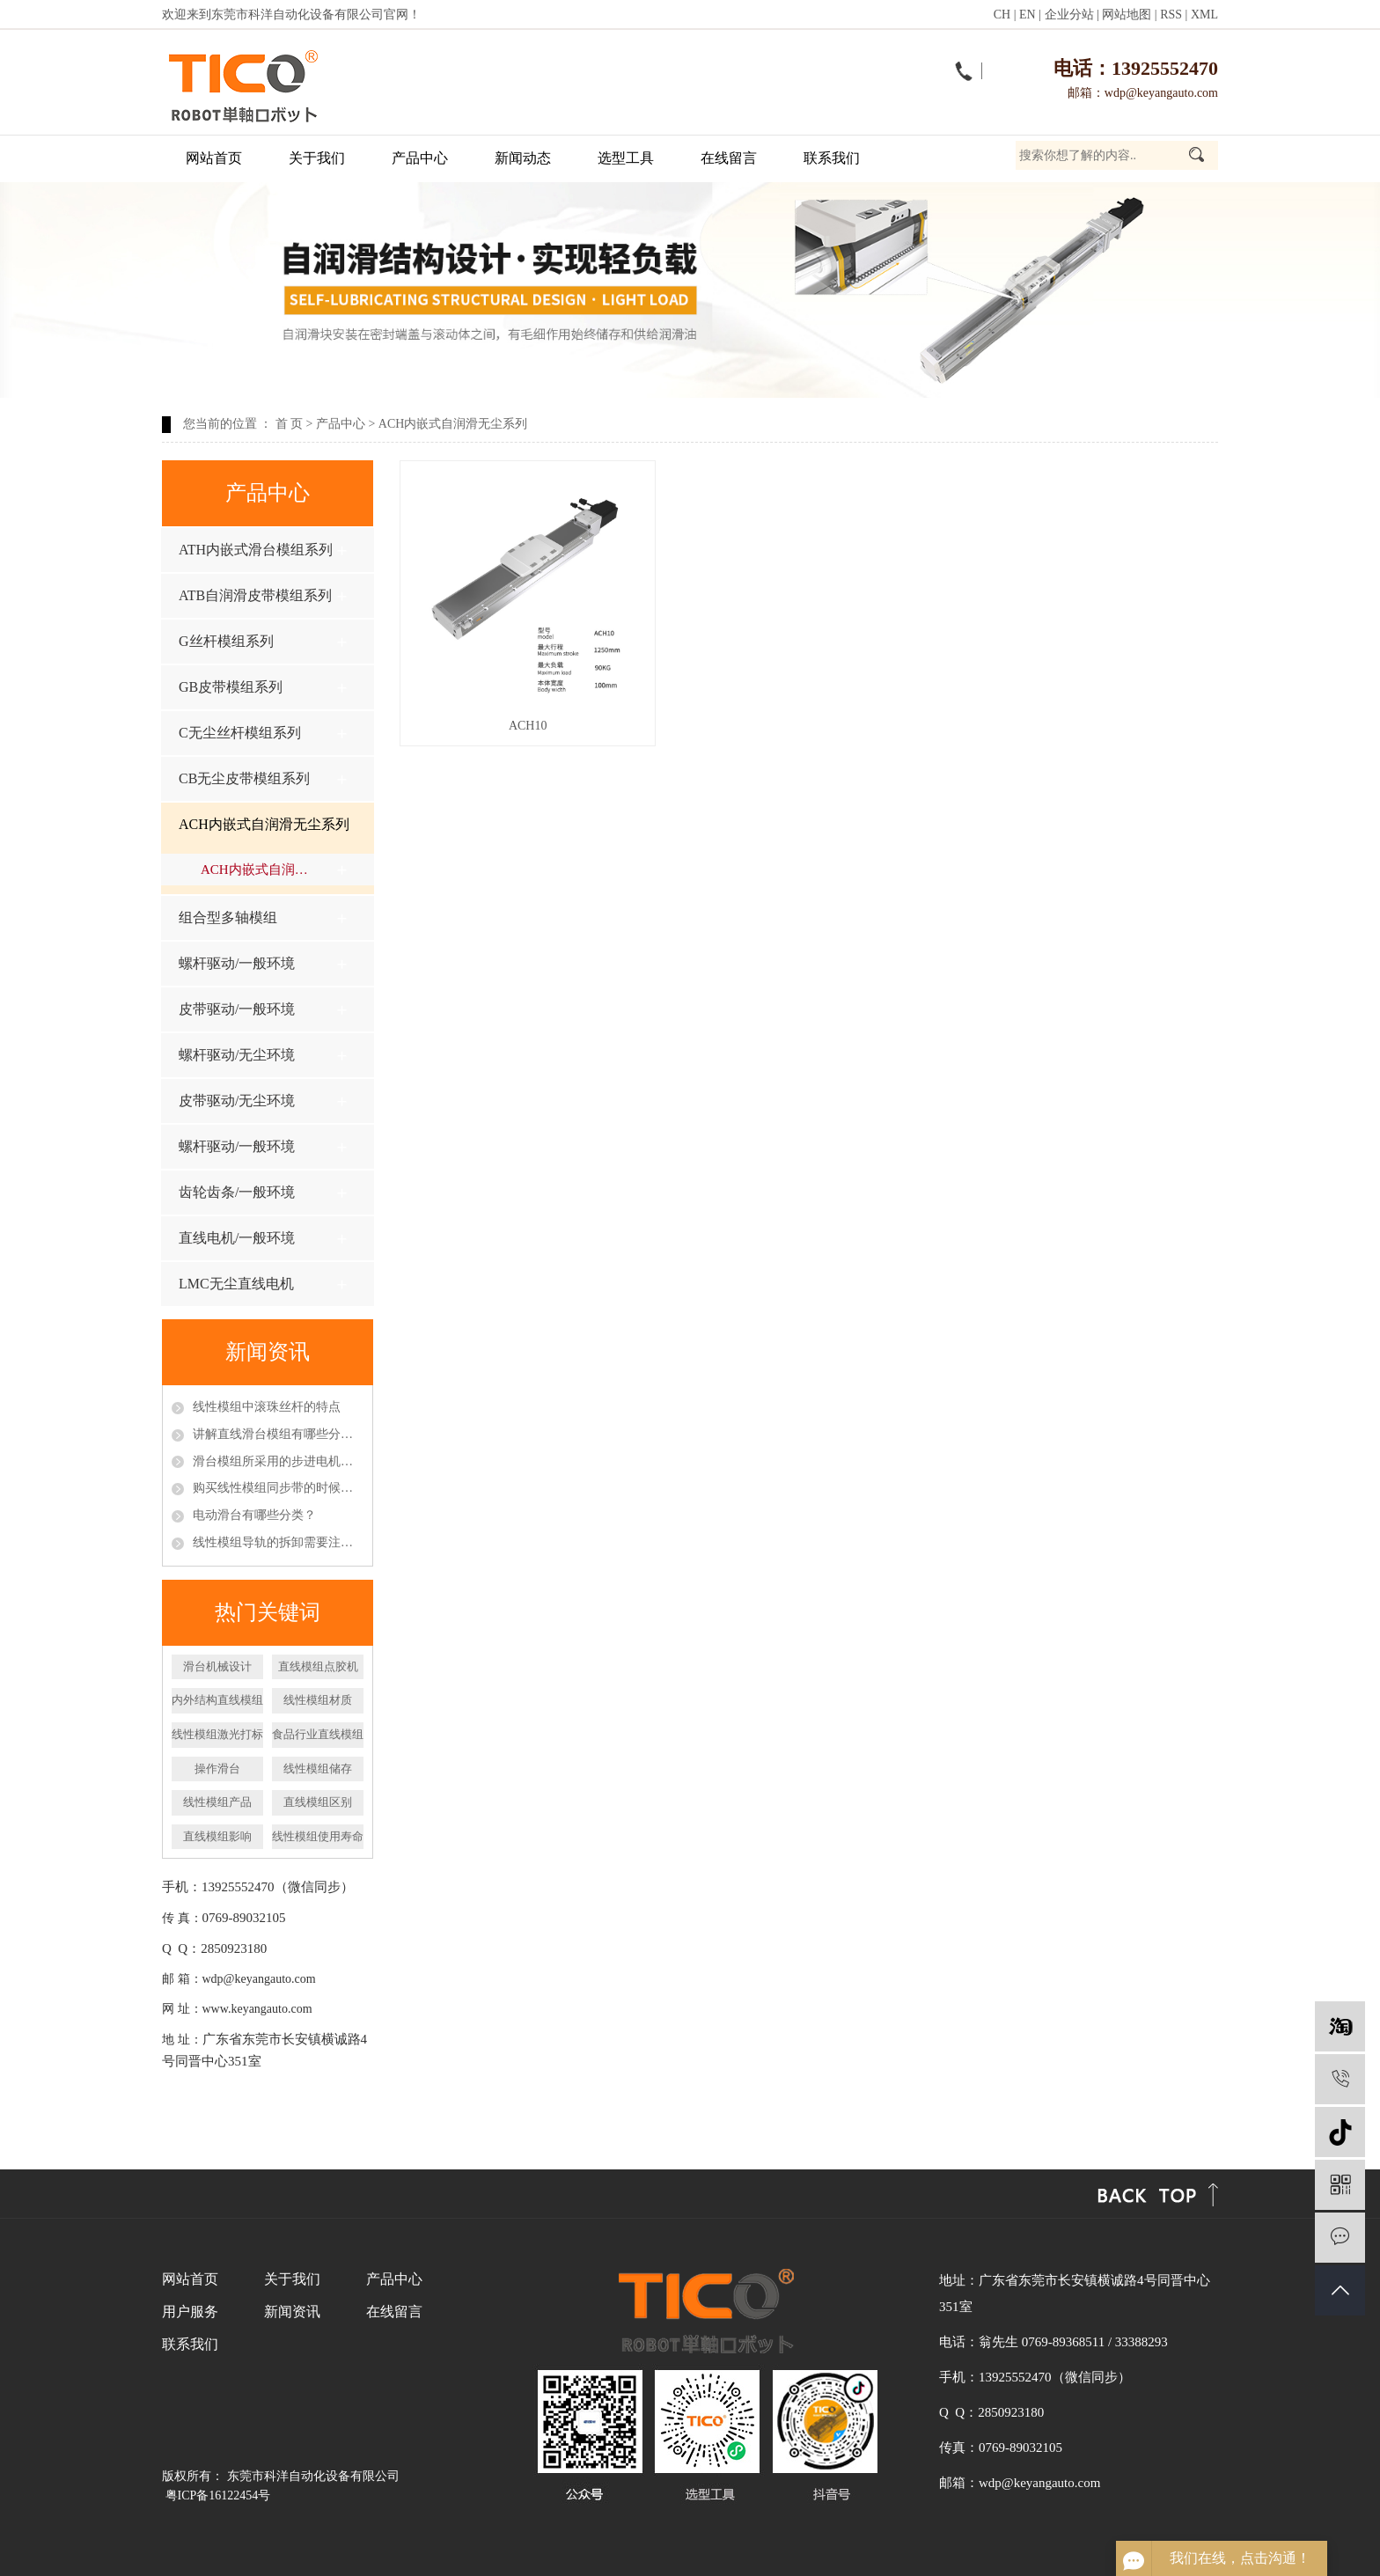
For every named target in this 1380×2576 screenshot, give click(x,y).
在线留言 (729, 157)
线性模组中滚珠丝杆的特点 (267, 1406)
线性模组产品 (217, 1802)
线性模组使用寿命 (317, 1836)
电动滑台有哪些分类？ (254, 1515)
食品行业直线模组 (317, 1734)
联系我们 (832, 157)
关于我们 (317, 157)
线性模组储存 (317, 1768)
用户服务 (190, 2311)
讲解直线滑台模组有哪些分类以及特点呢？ (278, 1434)
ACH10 (528, 725)
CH (1002, 14)
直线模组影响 (217, 1836)
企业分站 (1069, 14)
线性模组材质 (317, 1699)
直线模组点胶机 (318, 1666)
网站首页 (214, 157)
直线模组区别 (317, 1802)
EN (1027, 14)
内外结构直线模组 (217, 1699)
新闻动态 (523, 157)
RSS (1171, 14)
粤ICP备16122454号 (218, 2495)
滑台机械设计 (217, 1666)
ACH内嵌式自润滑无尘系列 (453, 423)
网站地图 (1126, 14)
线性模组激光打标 (217, 1734)
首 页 (289, 423)
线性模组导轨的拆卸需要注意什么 (278, 1542)
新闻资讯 (292, 2311)
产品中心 (420, 157)
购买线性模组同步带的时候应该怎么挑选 (278, 1487)
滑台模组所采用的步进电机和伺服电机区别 (278, 1461)
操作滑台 (217, 1768)
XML (1204, 14)
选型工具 (626, 157)
